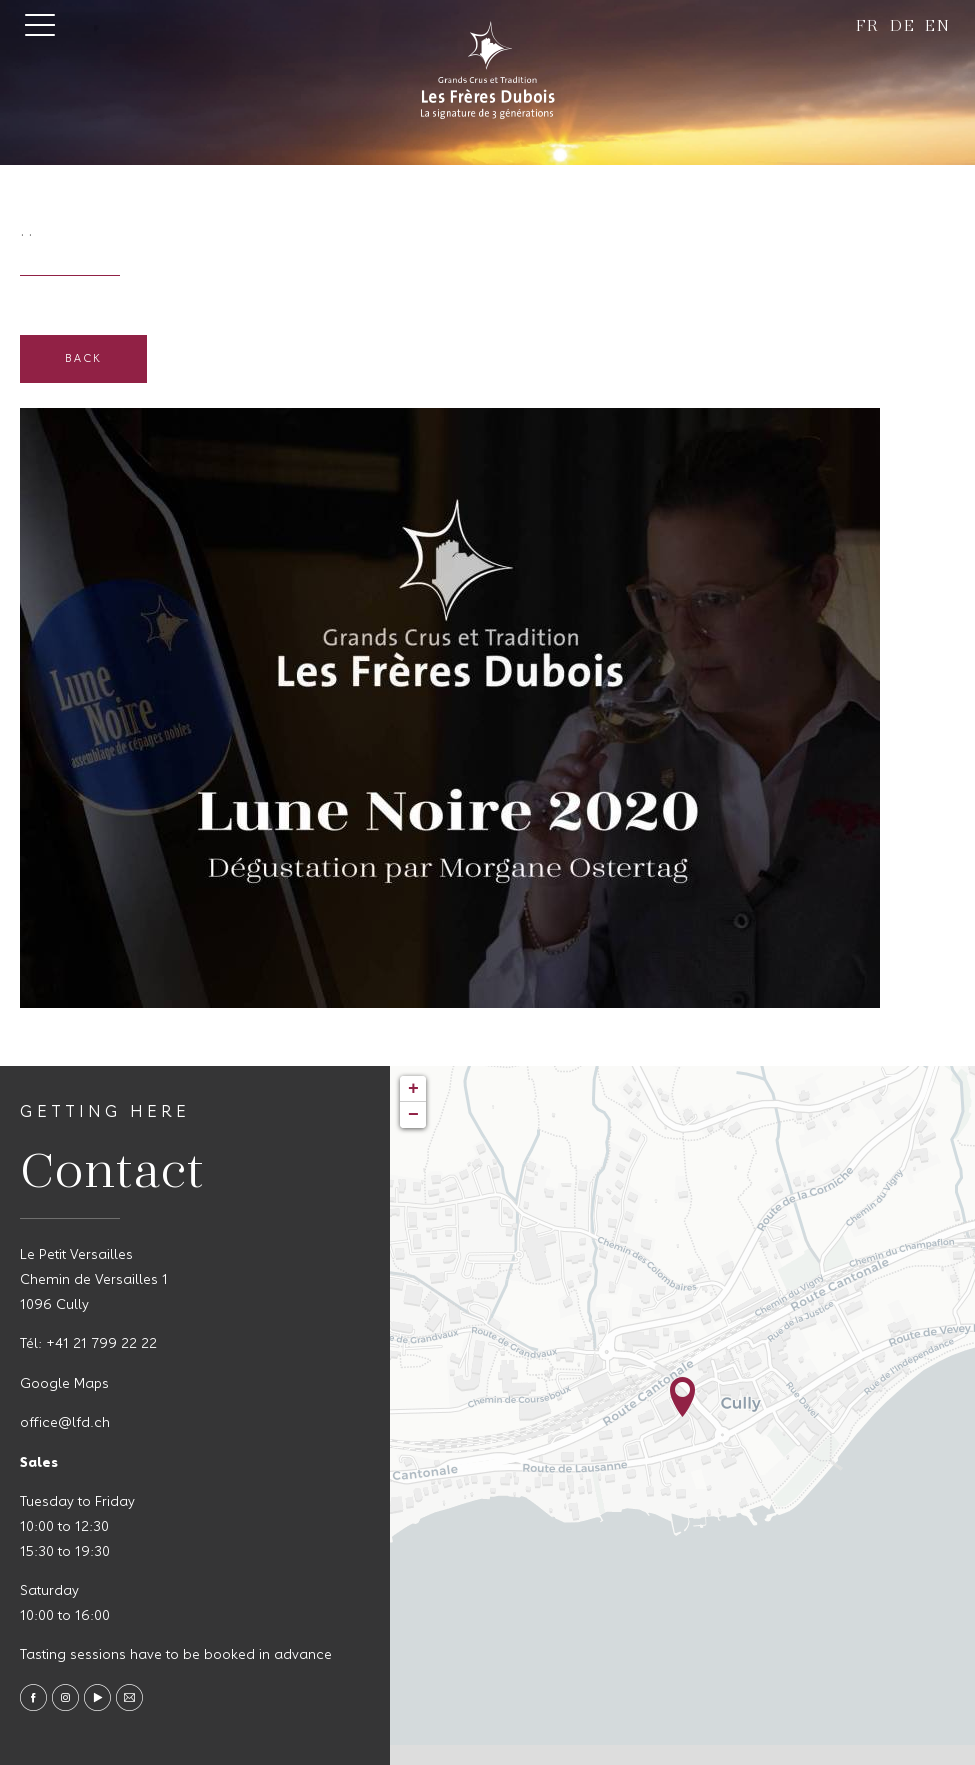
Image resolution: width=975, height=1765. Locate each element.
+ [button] (413, 1089)
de (902, 24)
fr (868, 24)
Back (83, 359)
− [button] (413, 1115)
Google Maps (64, 1384)
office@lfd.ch (65, 1423)
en (937, 24)
